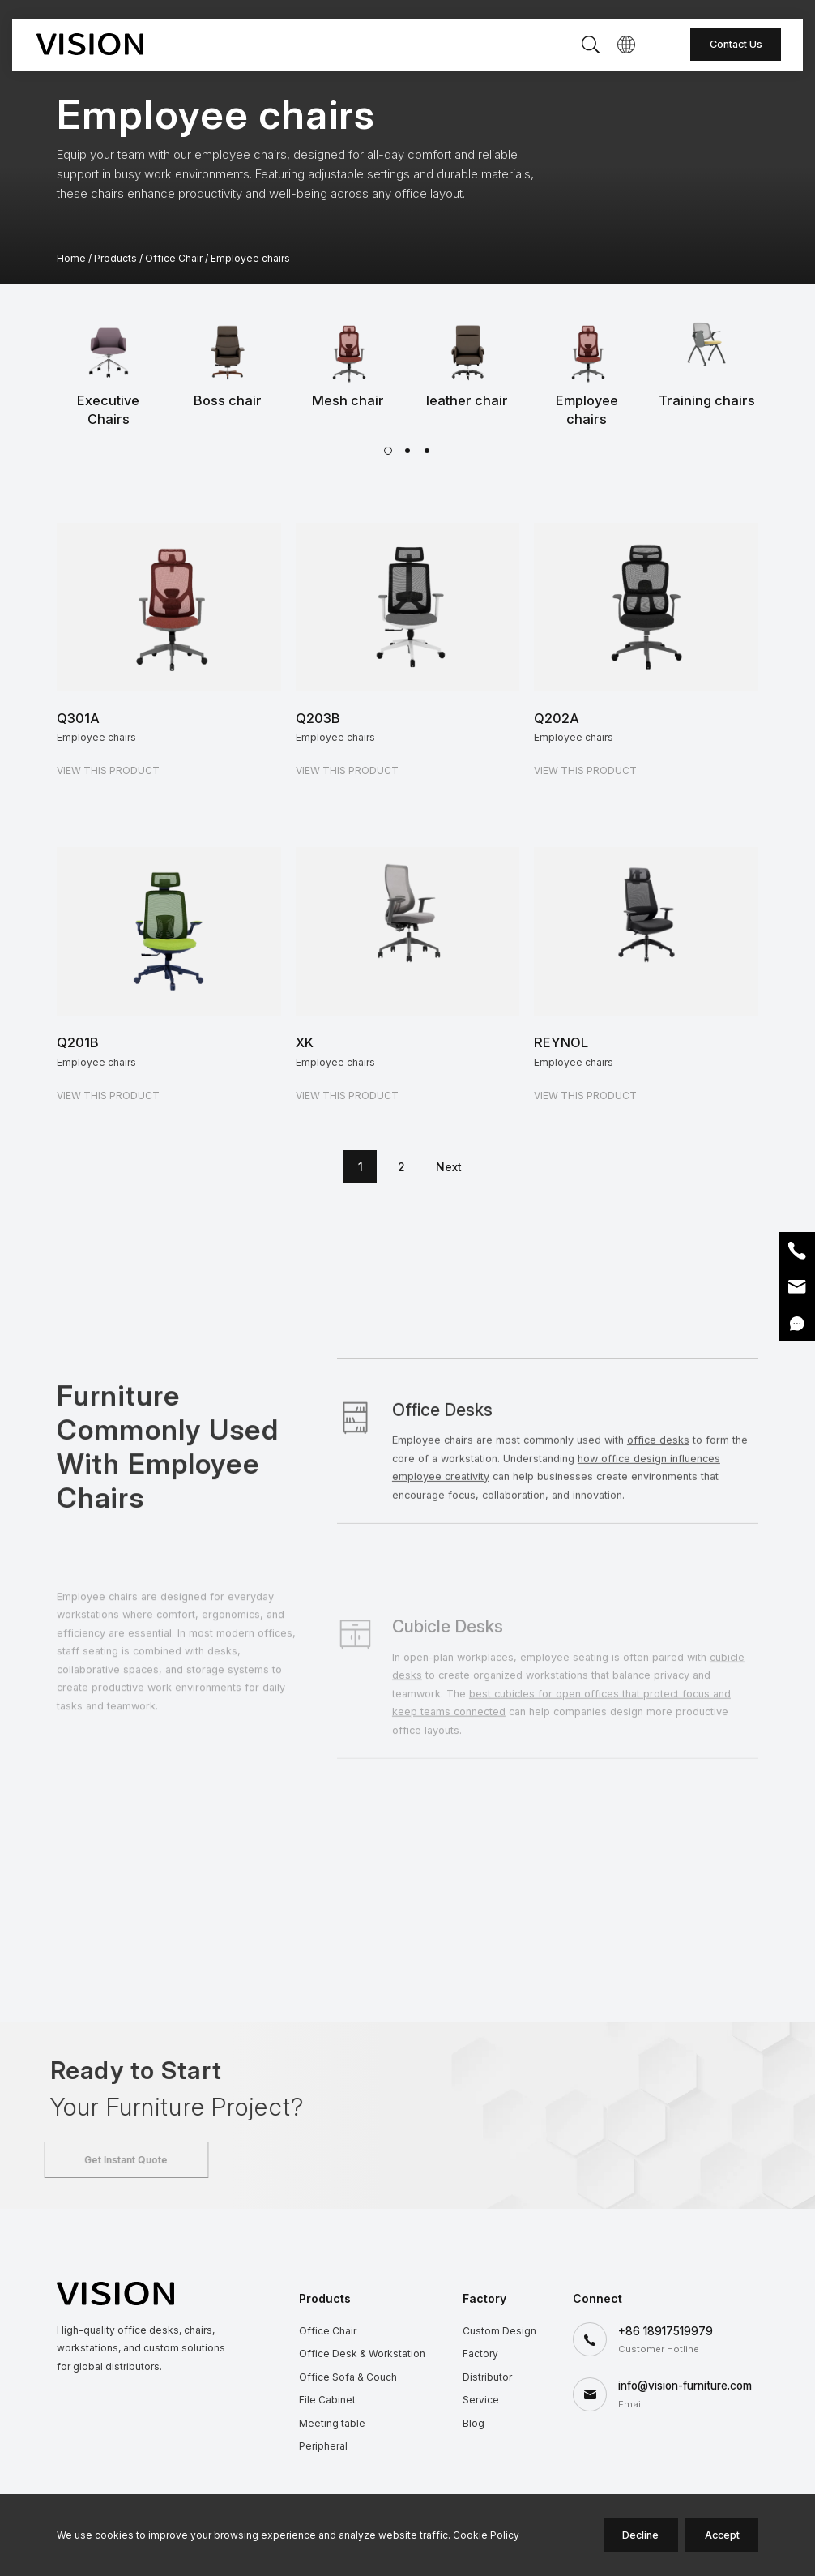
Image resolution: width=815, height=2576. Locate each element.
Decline (640, 2535)
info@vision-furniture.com (685, 2385)
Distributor (487, 2377)
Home (71, 258)
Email (797, 1287)
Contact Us (736, 44)
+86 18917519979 (665, 2331)
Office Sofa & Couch (348, 2377)
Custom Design (499, 2331)
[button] (388, 451)
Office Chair (174, 258)
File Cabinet (327, 2400)
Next (449, 1167)
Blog (473, 2423)
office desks (658, 1524)
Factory (480, 2353)
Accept (722, 2535)
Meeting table (332, 2423)
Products (115, 258)
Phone (797, 1250)
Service (481, 2400)
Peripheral (323, 2446)
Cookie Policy (486, 2535)
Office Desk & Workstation (362, 2353)
